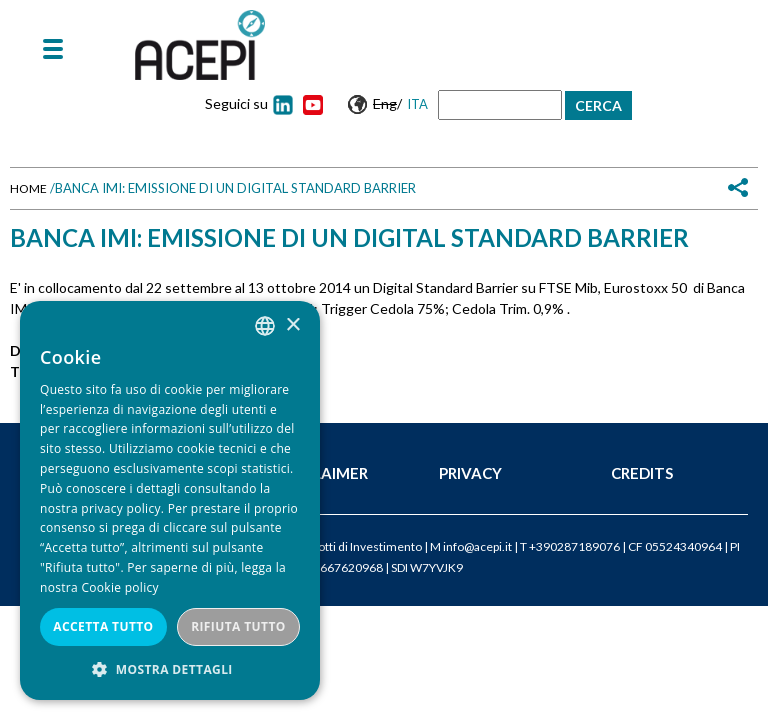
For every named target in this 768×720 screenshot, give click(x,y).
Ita (417, 104)
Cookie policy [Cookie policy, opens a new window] (119, 587)
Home (28, 188)
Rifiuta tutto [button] (238, 626)
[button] (170, 669)
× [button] (292, 325)
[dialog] (170, 500)
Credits (642, 473)
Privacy (470, 473)
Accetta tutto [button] (103, 626)
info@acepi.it (477, 546)
